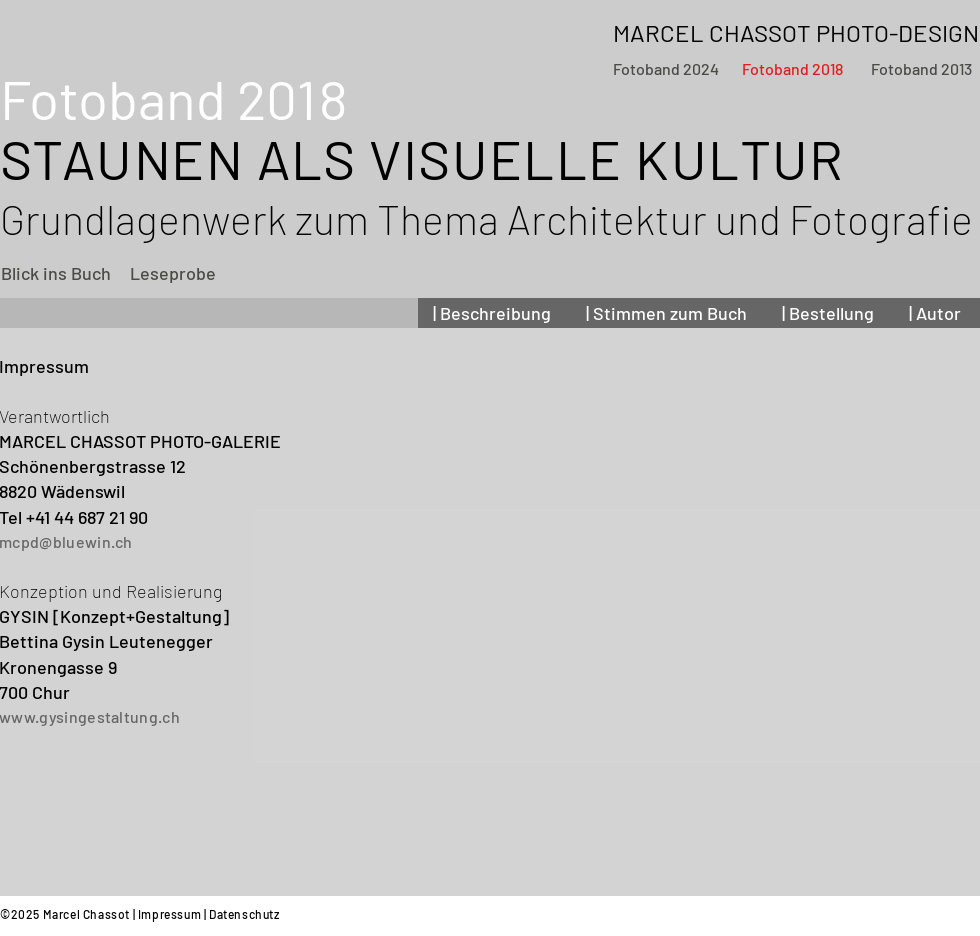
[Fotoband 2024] (666, 69)
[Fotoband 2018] (792, 69)
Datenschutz (244, 914)
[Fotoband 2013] (921, 69)
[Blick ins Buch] (56, 273)
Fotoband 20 (171, 98)
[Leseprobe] (173, 273)
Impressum (169, 914)
